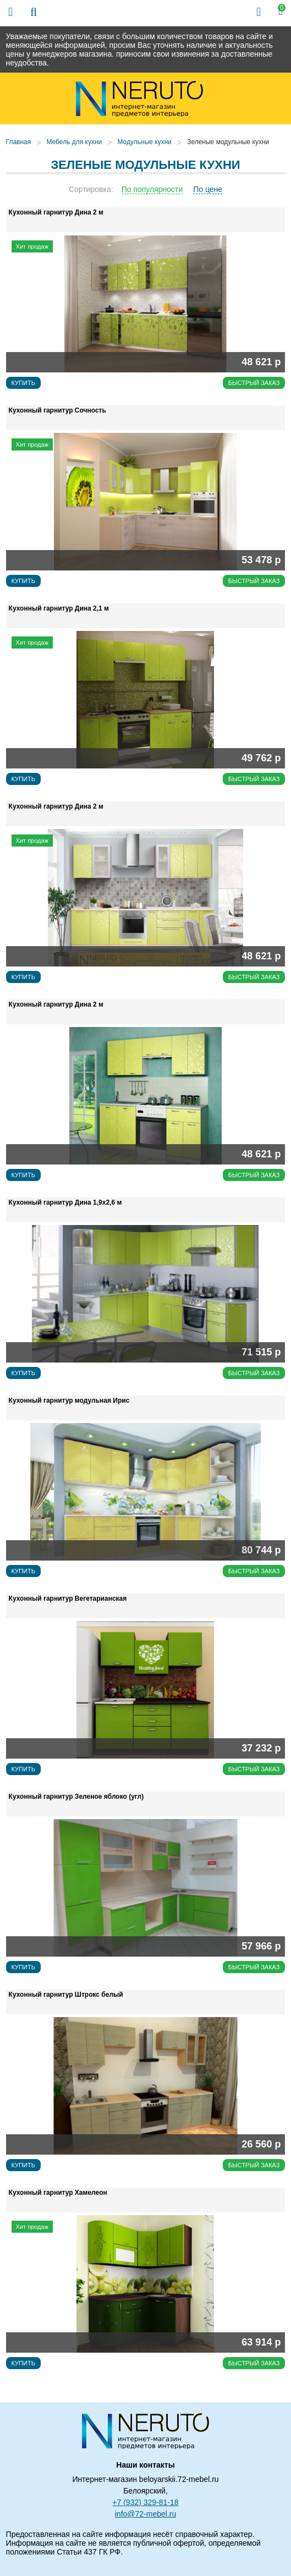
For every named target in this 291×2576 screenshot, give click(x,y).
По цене (207, 189)
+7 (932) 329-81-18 (145, 2502)
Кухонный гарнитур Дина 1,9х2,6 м (65, 1202)
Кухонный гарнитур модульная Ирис (69, 1400)
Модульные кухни (144, 142)
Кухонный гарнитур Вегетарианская (68, 1598)
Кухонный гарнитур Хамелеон (58, 2192)
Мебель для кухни (74, 142)
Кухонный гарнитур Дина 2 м (56, 212)
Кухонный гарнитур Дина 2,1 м (59, 608)
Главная (18, 142)
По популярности (152, 189)
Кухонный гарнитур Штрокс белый (66, 1994)
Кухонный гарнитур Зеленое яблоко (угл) (76, 1796)
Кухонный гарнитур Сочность (57, 410)
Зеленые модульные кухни (228, 142)
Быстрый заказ (254, 383)
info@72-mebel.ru (146, 2513)
